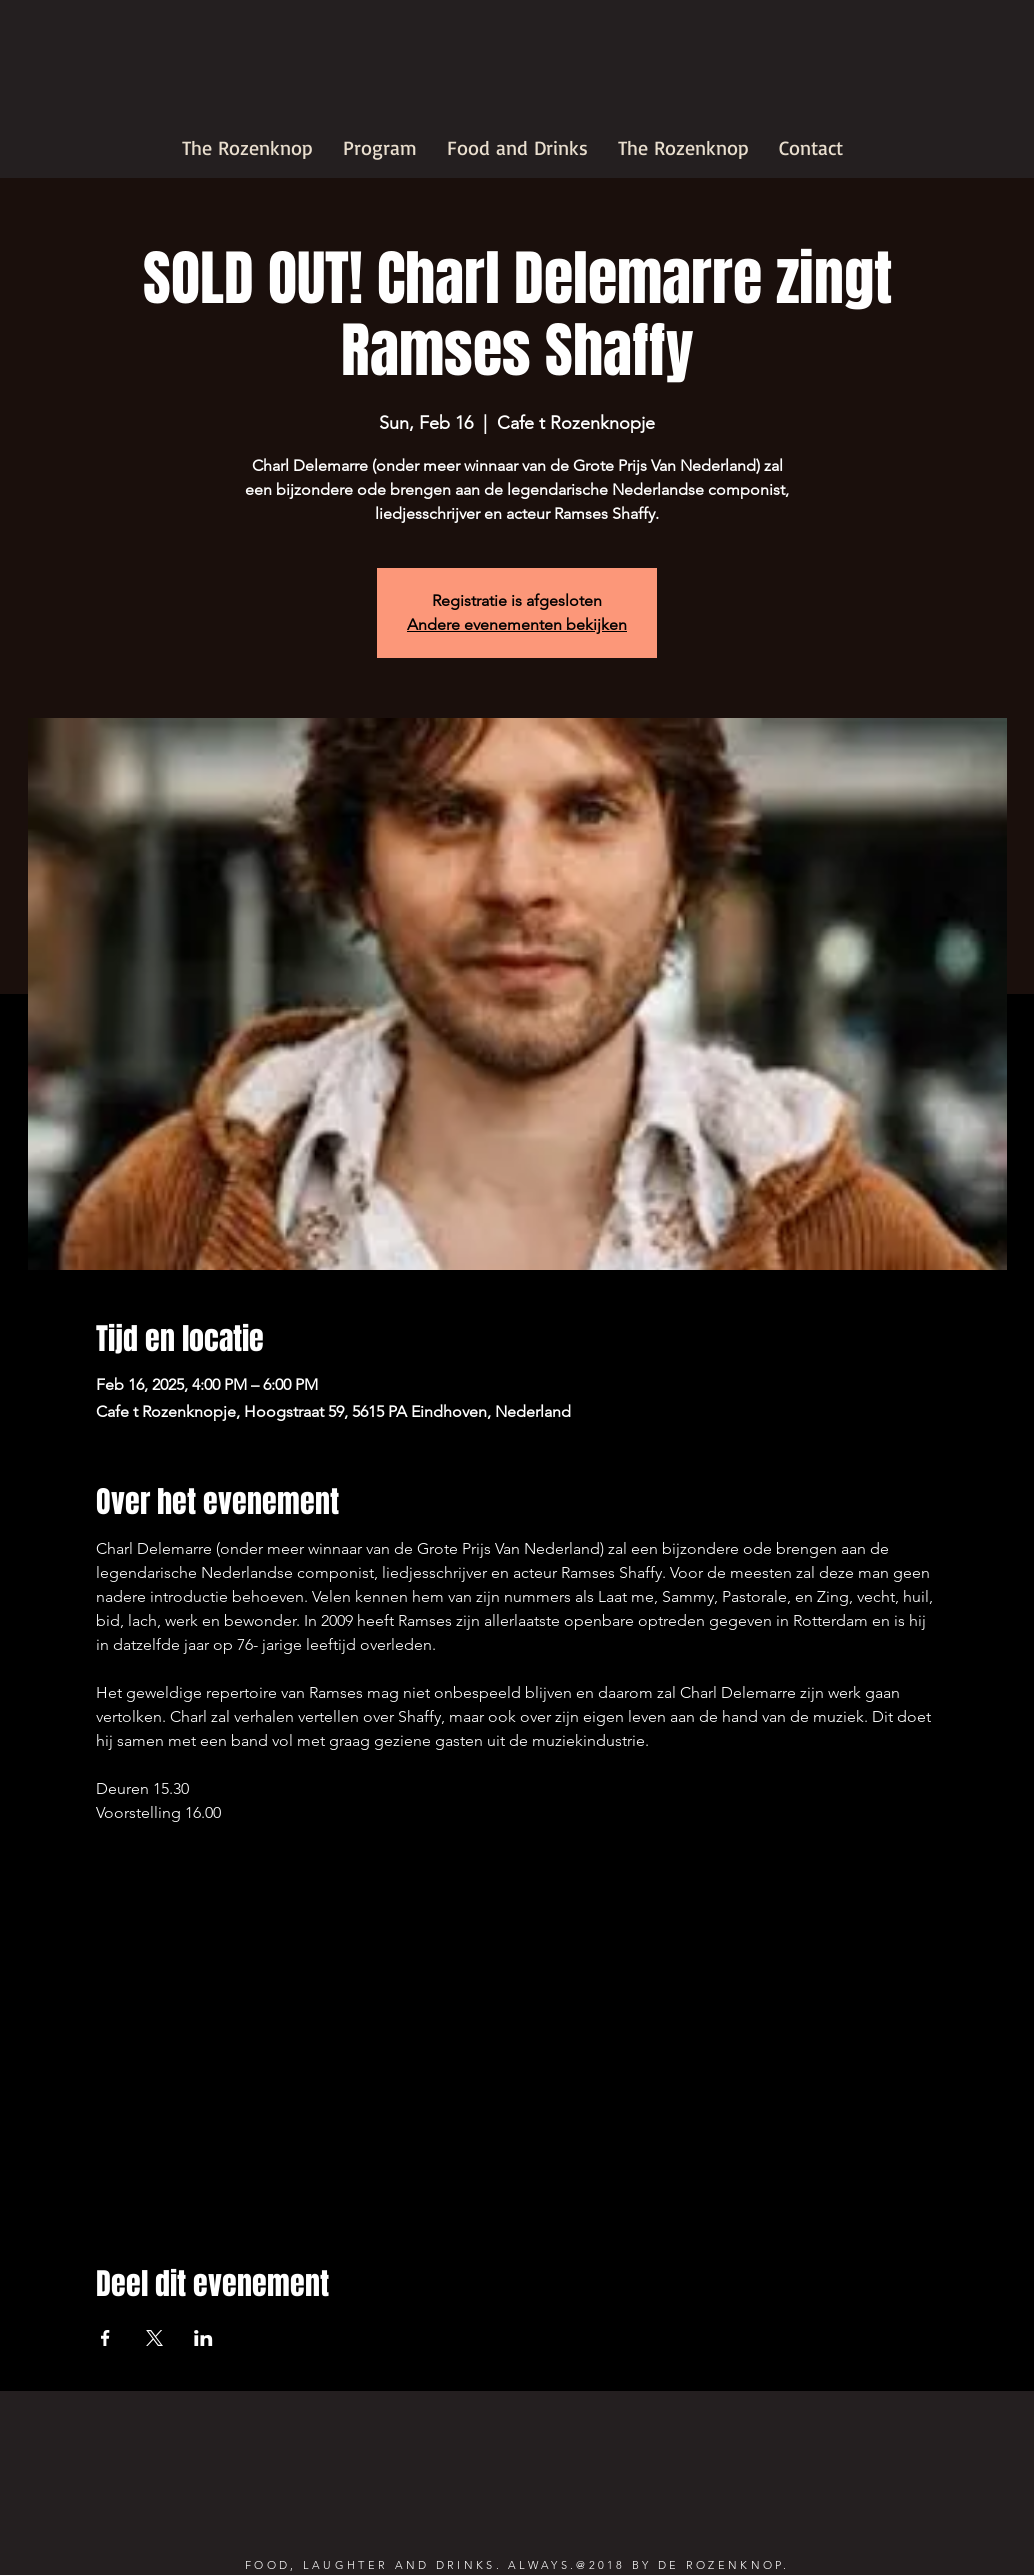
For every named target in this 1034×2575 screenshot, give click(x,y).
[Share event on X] (154, 2338)
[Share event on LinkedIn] (203, 2338)
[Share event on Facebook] (105, 2338)
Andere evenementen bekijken (517, 624)
